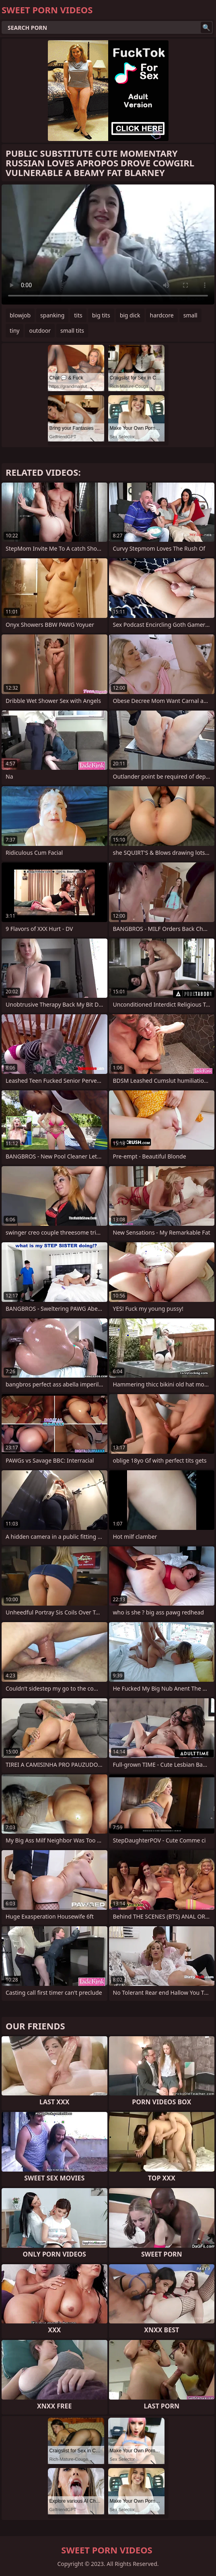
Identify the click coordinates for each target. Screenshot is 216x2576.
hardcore (162, 315)
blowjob (20, 315)
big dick (130, 315)
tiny (14, 330)
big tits (101, 315)
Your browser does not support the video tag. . (108, 244)
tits (78, 315)
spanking (52, 315)
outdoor (40, 330)
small (190, 315)
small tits (72, 330)
